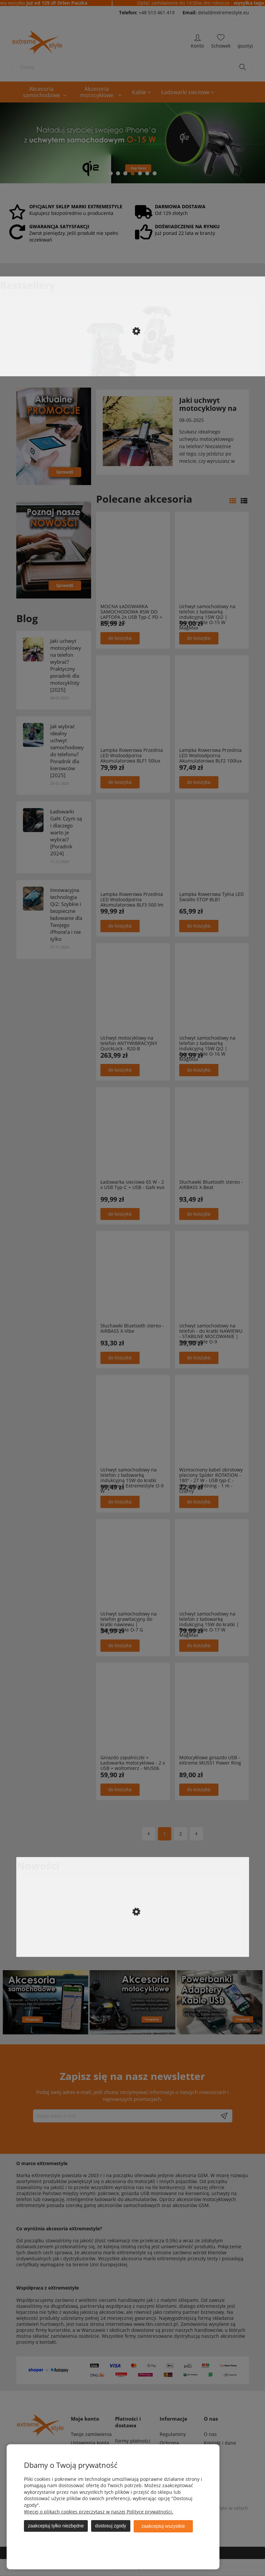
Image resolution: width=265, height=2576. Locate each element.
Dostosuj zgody (110, 2526)
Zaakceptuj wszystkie (163, 2526)
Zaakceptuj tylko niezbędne (56, 2526)
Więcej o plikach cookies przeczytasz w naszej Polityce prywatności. (98, 2511)
